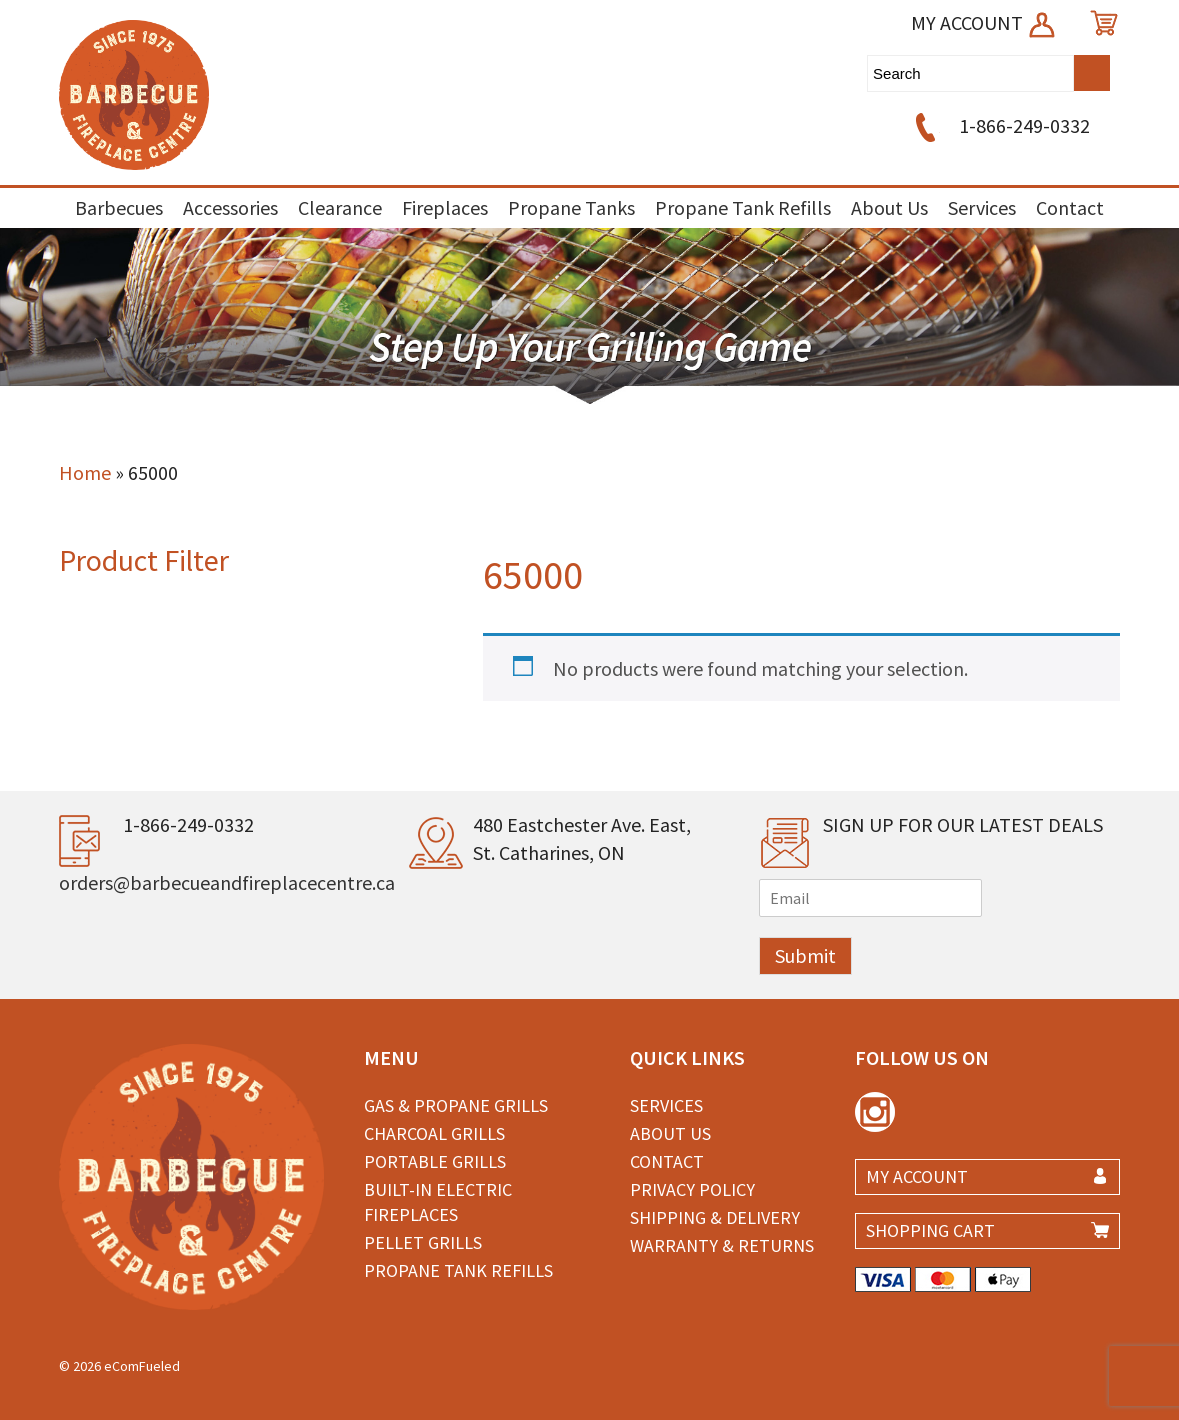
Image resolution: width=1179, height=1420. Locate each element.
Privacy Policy (692, 1189)
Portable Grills (435, 1161)
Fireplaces (445, 207)
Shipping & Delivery (715, 1217)
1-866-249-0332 (999, 125)
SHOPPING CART (930, 1230)
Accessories (230, 207)
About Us (889, 207)
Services (982, 207)
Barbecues (119, 207)
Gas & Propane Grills (456, 1105)
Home (85, 472)
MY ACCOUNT (984, 22)
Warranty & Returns (722, 1245)
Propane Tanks (571, 207)
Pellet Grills (423, 1242)
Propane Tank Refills (743, 207)
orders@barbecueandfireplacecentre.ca (227, 882)
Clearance (340, 207)
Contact (1070, 207)
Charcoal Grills (434, 1133)
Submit (805, 955)
